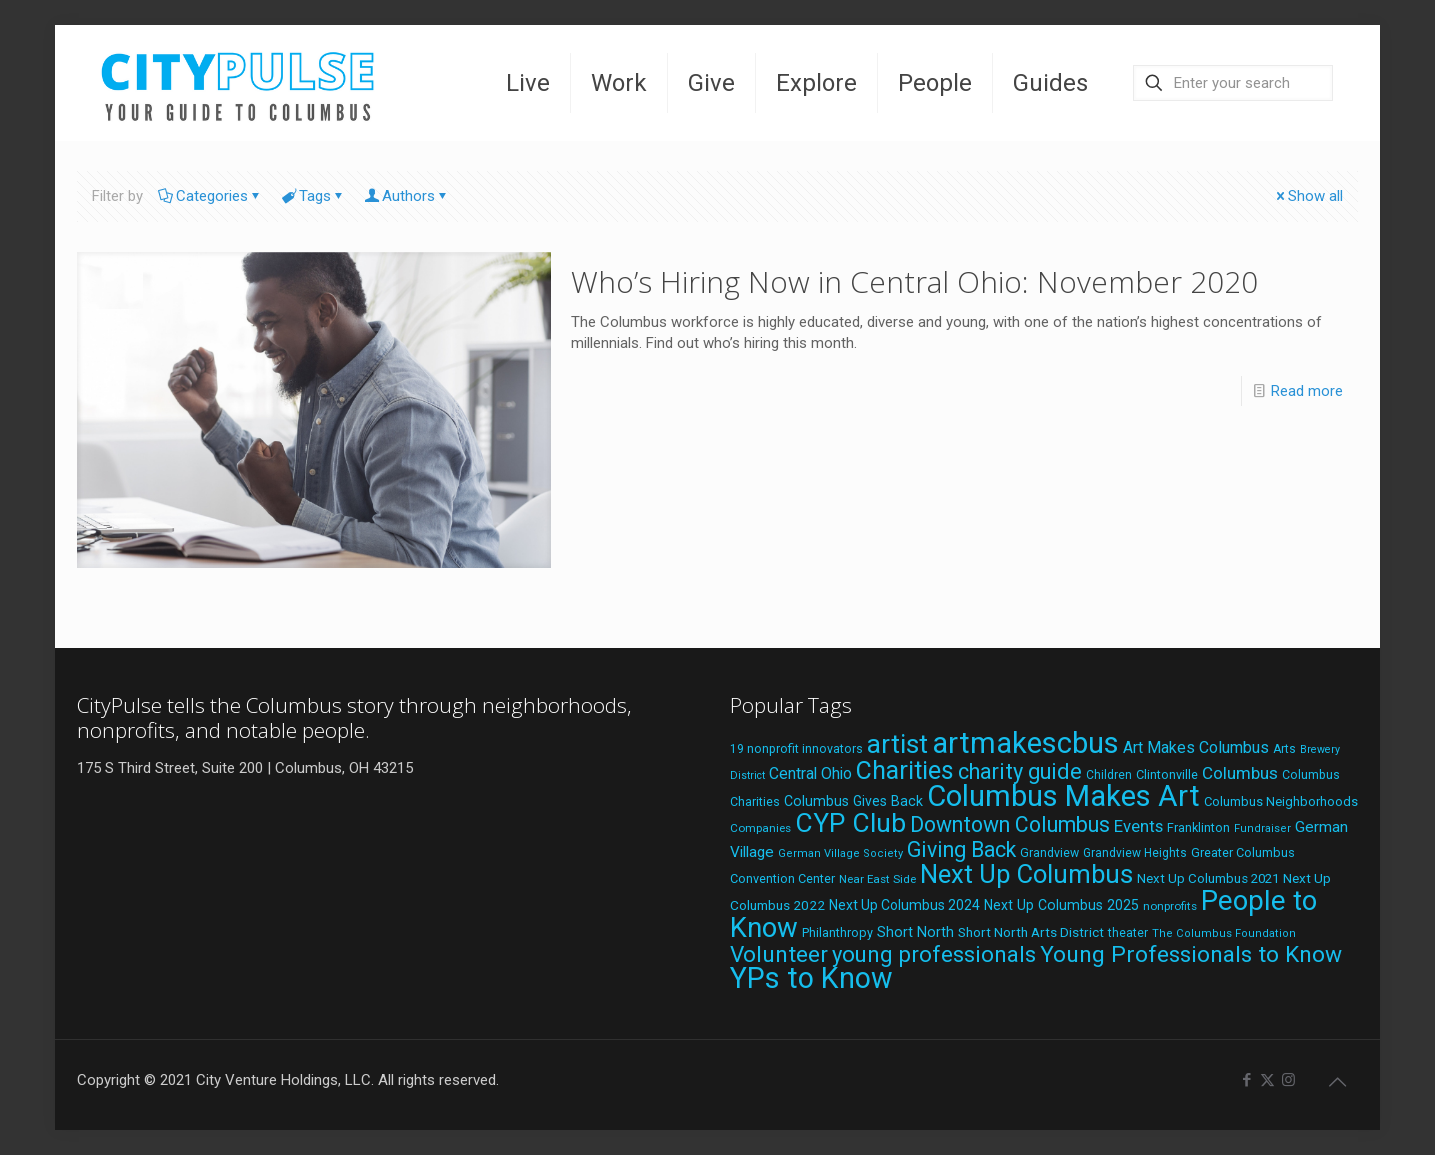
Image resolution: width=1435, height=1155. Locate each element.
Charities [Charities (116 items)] (905, 770)
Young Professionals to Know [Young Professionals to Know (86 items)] (1191, 954)
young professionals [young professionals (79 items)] (934, 954)
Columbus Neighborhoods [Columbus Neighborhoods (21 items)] (1281, 801)
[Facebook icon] (1246, 1080)
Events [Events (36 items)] (1138, 826)
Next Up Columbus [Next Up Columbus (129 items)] (1026, 874)
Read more (1307, 391)
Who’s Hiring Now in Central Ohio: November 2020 (914, 281)
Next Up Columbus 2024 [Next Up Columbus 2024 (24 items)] (904, 905)
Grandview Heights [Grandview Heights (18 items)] (1135, 853)
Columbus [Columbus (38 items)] (1240, 773)
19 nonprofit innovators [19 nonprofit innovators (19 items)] (796, 749)
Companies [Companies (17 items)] (760, 828)
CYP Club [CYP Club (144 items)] (850, 823)
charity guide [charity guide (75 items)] (1020, 771)
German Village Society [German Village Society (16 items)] (840, 853)
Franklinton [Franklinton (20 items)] (1198, 827)
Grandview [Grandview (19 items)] (1049, 853)
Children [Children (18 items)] (1109, 775)
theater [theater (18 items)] (1128, 933)
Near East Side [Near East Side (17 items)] (877, 879)
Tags (313, 196)
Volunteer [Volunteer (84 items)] (779, 954)
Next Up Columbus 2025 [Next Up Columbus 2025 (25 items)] (1061, 905)
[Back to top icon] (1337, 1082)
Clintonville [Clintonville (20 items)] (1167, 774)
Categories (210, 196)
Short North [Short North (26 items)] (915, 932)
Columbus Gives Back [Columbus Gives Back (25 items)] (853, 801)
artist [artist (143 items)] (897, 744)
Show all (1308, 196)
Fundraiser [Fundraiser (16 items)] (1262, 828)
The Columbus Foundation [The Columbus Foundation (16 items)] (1224, 933)
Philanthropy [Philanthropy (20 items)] (837, 932)
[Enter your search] (1233, 83)
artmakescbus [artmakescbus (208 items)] (1025, 743)
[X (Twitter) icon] (1267, 1080)
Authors (407, 196)
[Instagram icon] (1288, 1080)
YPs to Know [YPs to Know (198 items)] (811, 978)
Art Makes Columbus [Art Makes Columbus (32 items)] (1196, 747)
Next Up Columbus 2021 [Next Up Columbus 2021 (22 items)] (1208, 878)
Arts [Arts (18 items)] (1284, 749)
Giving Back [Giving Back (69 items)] (961, 849)
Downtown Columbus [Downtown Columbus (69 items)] (1010, 824)
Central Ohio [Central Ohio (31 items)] (810, 773)
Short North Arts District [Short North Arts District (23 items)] (1031, 932)
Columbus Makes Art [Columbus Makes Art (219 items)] (1063, 796)
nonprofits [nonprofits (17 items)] (1170, 906)
